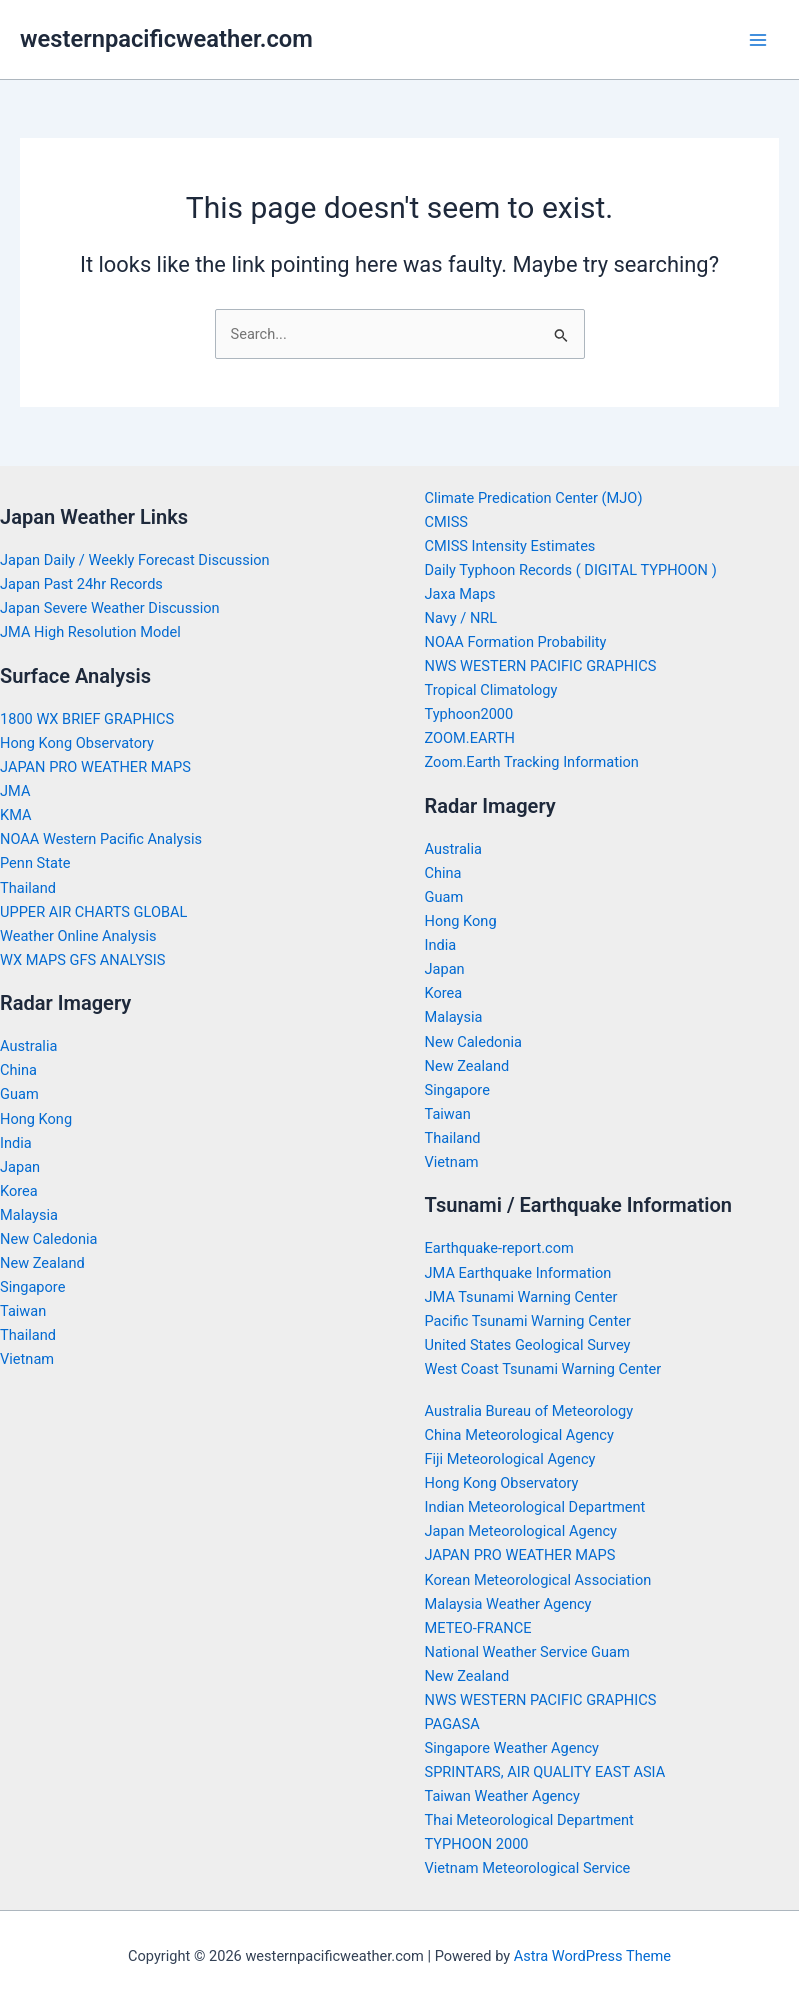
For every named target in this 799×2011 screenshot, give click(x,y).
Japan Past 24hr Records (81, 584)
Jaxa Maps (460, 594)
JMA (15, 791)
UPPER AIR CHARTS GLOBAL (93, 912)
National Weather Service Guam (527, 1652)
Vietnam (27, 1359)
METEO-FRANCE (478, 1628)
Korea (19, 1191)
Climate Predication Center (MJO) (534, 498)
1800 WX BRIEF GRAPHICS (87, 719)
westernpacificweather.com (166, 39)
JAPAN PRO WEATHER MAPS (95, 767)
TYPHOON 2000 (477, 1844)
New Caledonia (48, 1239)
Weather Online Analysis (78, 936)
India (16, 1143)
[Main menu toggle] (758, 40)
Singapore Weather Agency (512, 1748)
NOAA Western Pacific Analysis (101, 839)
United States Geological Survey (528, 1345)
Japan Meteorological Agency (521, 1531)
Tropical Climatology (491, 690)
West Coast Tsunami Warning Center (543, 1369)
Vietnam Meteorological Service (528, 1868)
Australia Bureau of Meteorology (529, 1411)
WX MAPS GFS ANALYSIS (82, 960)
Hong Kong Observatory (77, 743)
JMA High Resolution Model (90, 632)
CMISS (447, 522)
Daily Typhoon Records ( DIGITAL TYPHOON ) (571, 570)
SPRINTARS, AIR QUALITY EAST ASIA (545, 1772)
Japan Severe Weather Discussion (110, 608)
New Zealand (42, 1263)
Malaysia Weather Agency (508, 1604)
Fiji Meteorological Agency (510, 1459)
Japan (20, 1167)
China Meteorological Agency (519, 1435)
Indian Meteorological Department (535, 1507)
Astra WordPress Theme (592, 1956)
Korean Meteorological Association (538, 1580)
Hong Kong (36, 1119)
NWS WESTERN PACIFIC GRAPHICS (541, 666)
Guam (19, 1094)
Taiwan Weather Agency (502, 1796)
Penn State (35, 863)
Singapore (32, 1287)
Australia (28, 1046)
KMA (16, 815)
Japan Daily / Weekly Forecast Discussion (135, 560)
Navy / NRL (461, 618)
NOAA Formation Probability (516, 642)
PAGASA (452, 1724)
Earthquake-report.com (499, 1248)
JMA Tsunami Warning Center (521, 1297)
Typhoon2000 (469, 714)
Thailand (28, 888)
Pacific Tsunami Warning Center (528, 1321)
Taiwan (23, 1311)
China (18, 1070)
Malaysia (29, 1215)
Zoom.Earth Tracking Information (532, 762)
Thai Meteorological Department (529, 1820)
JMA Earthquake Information (518, 1273)
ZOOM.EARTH (470, 738)
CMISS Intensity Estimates (510, 546)
